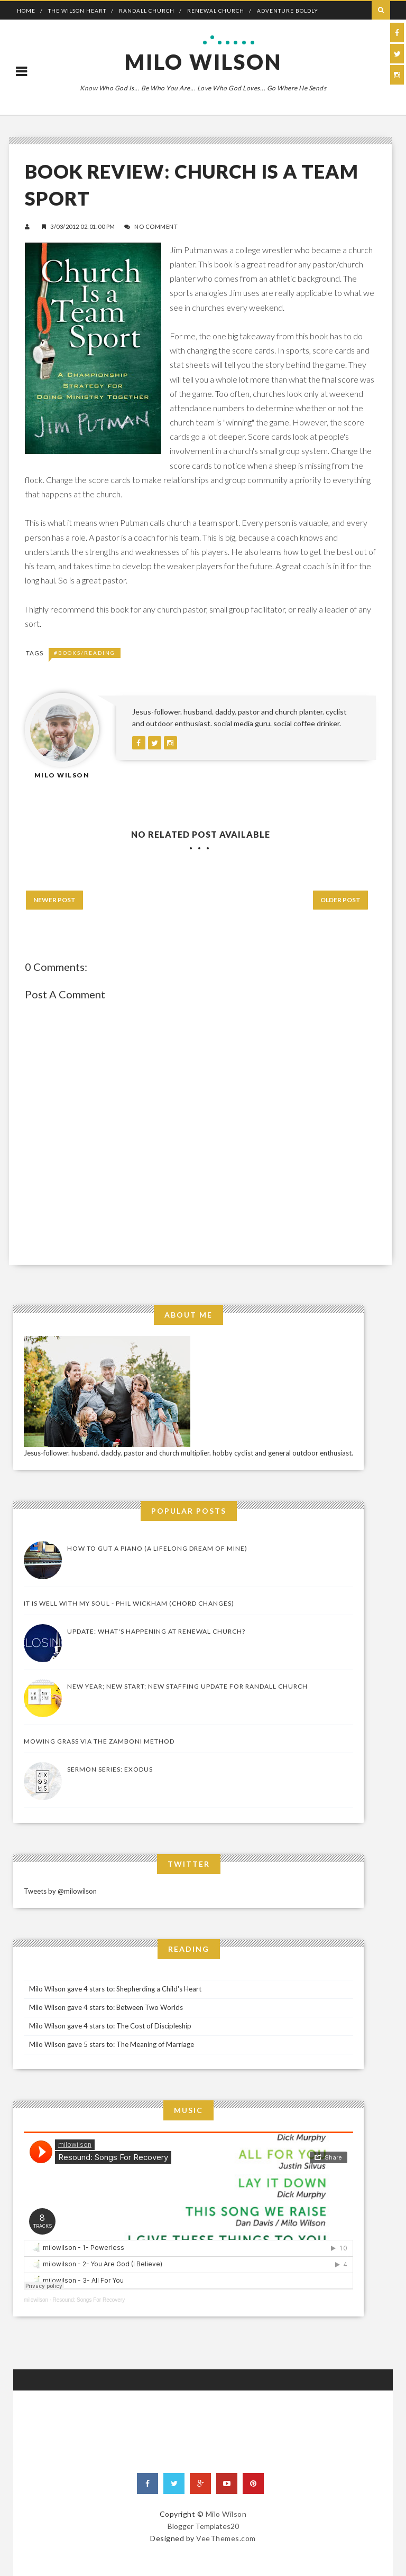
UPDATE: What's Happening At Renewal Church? (156, 1631)
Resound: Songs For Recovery (88, 2300)
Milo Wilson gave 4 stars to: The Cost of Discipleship (110, 2026)
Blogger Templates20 (203, 2526)
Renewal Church (215, 10)
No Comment (156, 226)
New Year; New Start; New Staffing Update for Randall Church (187, 1686)
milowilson (36, 2300)
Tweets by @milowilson (60, 1891)
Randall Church (146, 10)
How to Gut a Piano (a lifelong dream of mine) (157, 1548)
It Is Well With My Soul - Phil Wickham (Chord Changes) (129, 1603)
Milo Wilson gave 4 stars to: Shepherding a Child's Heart (115, 1989)
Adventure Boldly (287, 10)
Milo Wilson (203, 62)
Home (26, 10)
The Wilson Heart (77, 10)
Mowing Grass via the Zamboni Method (99, 1741)
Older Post (340, 900)
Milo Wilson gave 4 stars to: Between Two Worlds (106, 2007)
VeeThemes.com (226, 2538)
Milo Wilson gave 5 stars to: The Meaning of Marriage (111, 2044)
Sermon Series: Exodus (110, 1769)
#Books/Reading (84, 653)
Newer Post (54, 900)
